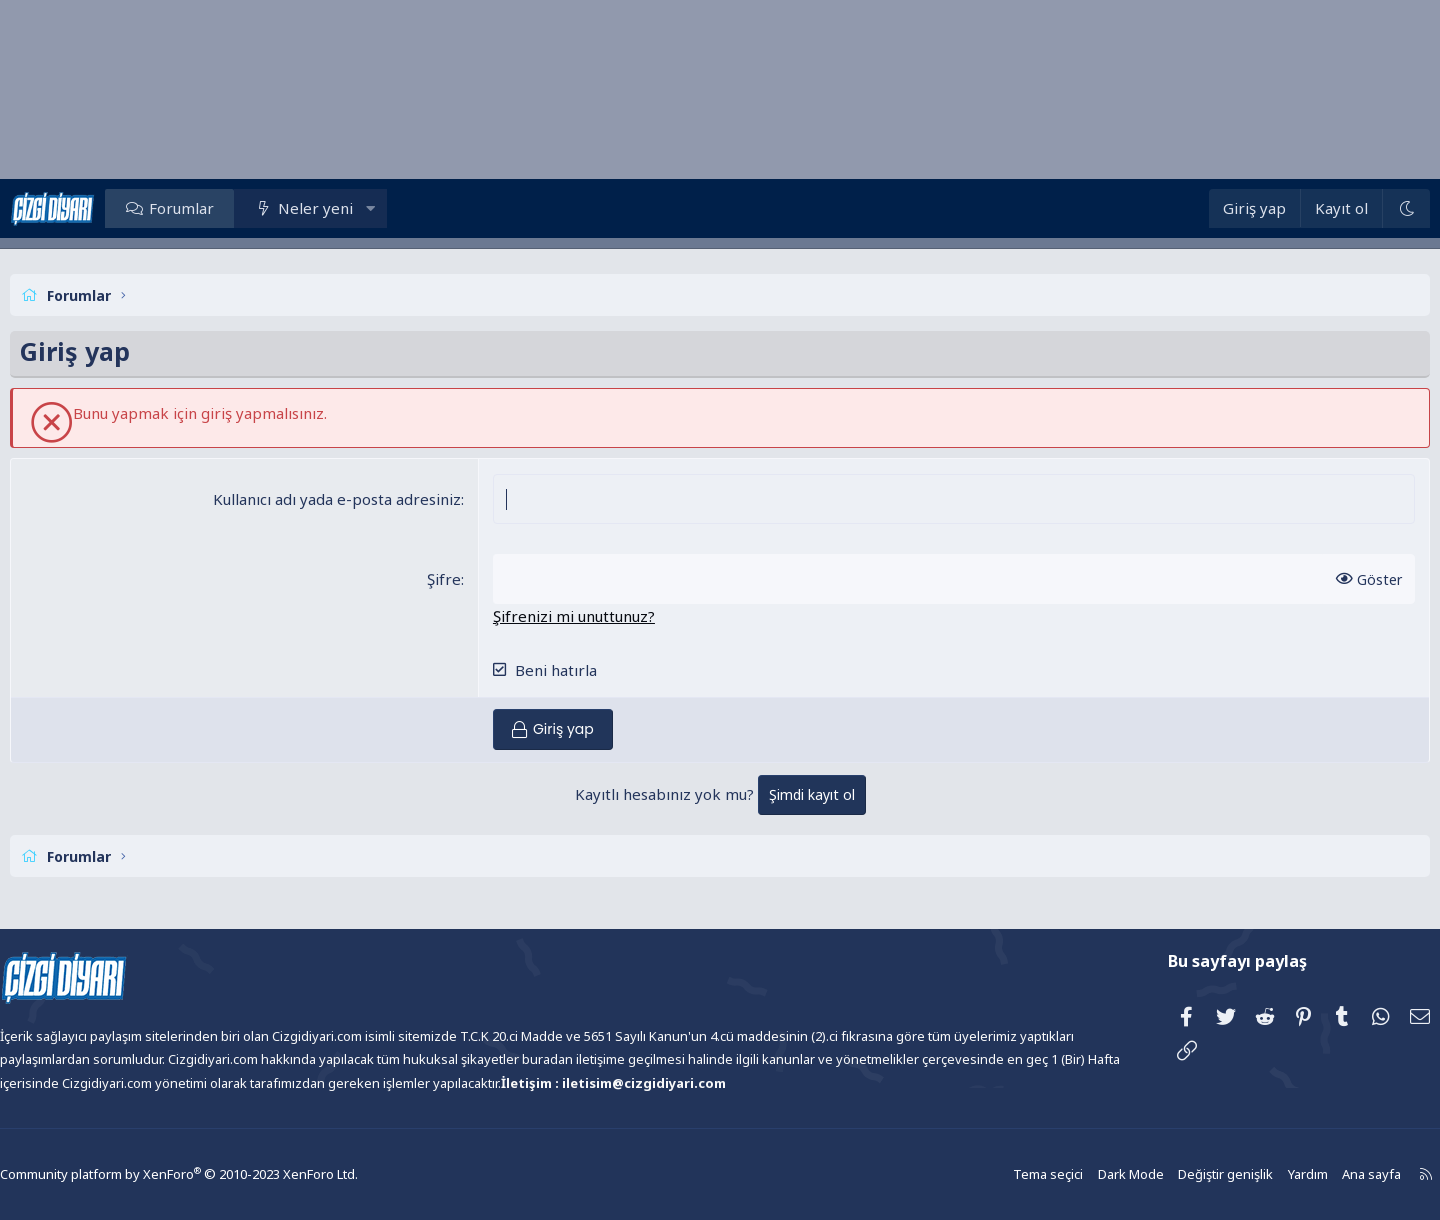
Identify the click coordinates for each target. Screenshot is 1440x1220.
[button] (421, 208)
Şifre (461, 579)
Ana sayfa (1307, 1174)
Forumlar (231, 208)
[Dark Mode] (1355, 208)
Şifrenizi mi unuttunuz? (591, 616)
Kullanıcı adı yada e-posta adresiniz (354, 499)
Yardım (1245, 1174)
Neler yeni (365, 208)
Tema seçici (995, 1174)
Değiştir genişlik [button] (1166, 1174)
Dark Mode (1075, 1174)
